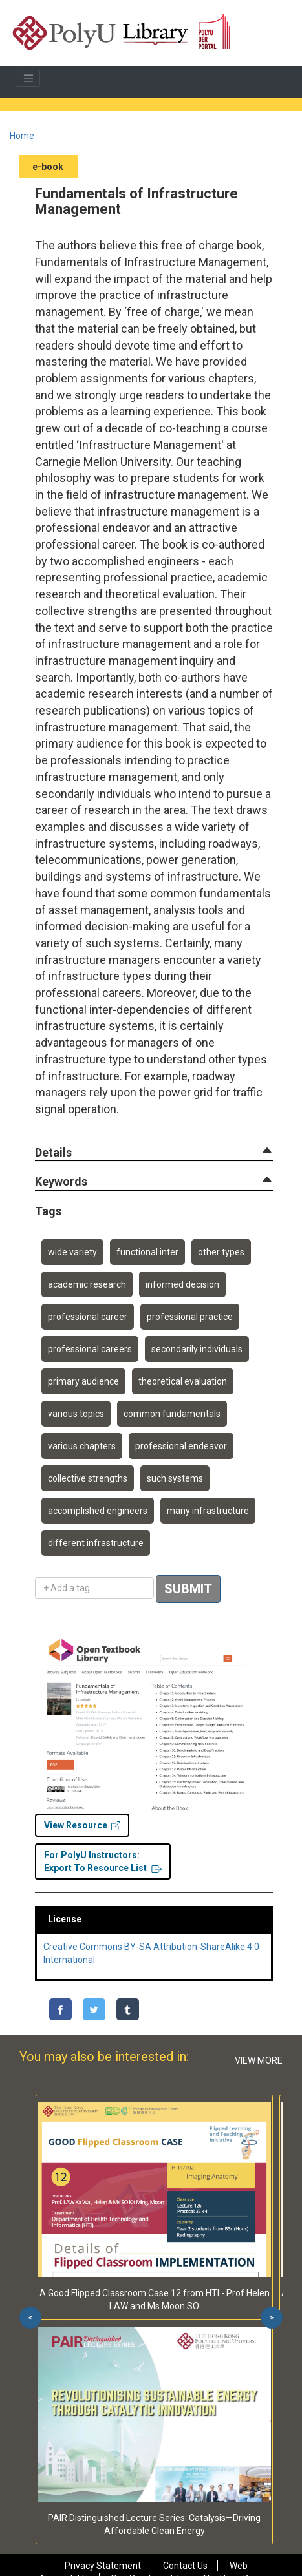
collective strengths (87, 1478)
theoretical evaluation (182, 1381)
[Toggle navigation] (28, 78)
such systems (175, 1478)
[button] (53, 1153)
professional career (87, 1317)
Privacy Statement (103, 2565)
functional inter (147, 1252)
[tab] (154, 1152)
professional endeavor (181, 1446)
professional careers (90, 1349)
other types (221, 1252)
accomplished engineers (97, 1510)
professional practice (190, 1317)
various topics (76, 1413)
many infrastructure (208, 1510)
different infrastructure (96, 1543)
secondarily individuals (197, 1349)
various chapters (82, 1446)
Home (22, 136)
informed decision (182, 1284)
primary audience (83, 1381)
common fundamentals (172, 1413)
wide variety (72, 1252)
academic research (87, 1284)
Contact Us (185, 2565)
